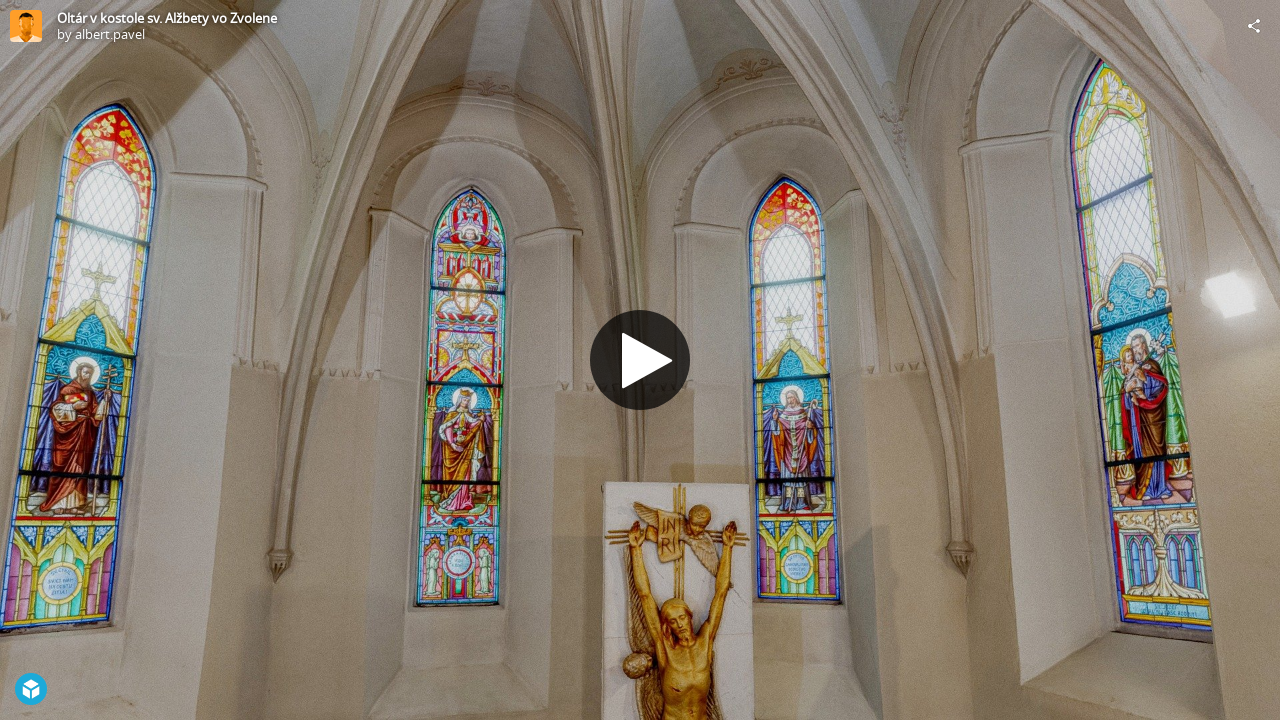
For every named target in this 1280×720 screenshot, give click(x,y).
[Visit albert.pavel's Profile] (26, 26)
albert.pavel (110, 34)
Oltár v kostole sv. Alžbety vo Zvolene (167, 18)
